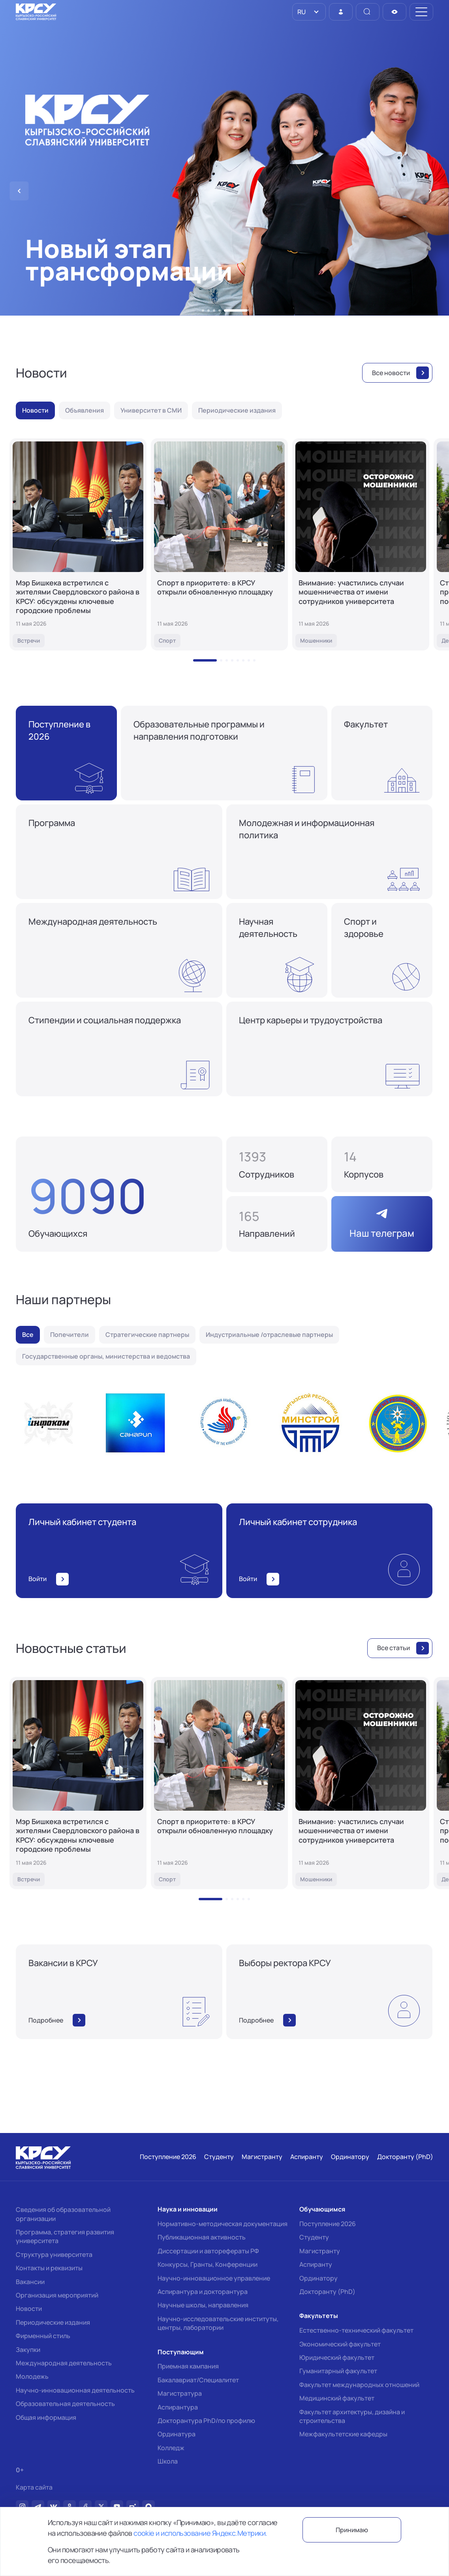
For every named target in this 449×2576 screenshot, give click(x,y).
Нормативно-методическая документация (222, 2223)
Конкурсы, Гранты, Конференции (207, 2264)
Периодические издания (53, 2322)
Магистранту (319, 2251)
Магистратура (180, 2393)
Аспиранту (315, 2264)
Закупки (28, 2349)
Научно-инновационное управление (214, 2278)
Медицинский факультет (336, 2398)
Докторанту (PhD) (327, 2291)
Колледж (171, 2447)
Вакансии (30, 2281)
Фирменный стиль (43, 2335)
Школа (168, 2461)
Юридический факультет (336, 2357)
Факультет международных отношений (359, 2384)
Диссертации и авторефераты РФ (208, 2251)
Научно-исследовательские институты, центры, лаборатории (218, 2323)
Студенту (314, 2237)
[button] (203, 310)
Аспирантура (178, 2407)
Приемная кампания (188, 2366)
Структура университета (54, 2254)
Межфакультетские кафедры (343, 2434)
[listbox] (309, 12)
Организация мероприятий (57, 2295)
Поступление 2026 (327, 2223)
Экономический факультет (340, 2344)
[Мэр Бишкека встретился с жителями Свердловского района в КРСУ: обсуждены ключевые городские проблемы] (78, 544)
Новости (29, 2308)
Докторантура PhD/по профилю (206, 2420)
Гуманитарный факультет (338, 2371)
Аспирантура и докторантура (203, 2291)
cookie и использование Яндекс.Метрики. (200, 2533)
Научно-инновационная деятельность (75, 2390)
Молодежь (32, 2376)
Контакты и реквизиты (49, 2268)
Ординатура (176, 2434)
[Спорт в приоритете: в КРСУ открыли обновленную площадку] (219, 544)
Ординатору (318, 2278)
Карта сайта (34, 2487)
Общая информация (46, 2417)
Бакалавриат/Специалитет (198, 2380)
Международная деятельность (64, 2363)
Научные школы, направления (203, 2305)
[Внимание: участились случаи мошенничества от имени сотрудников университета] (360, 544)
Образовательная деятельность (65, 2403)
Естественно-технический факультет (356, 2330)
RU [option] (300, 11)
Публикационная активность (202, 2237)
